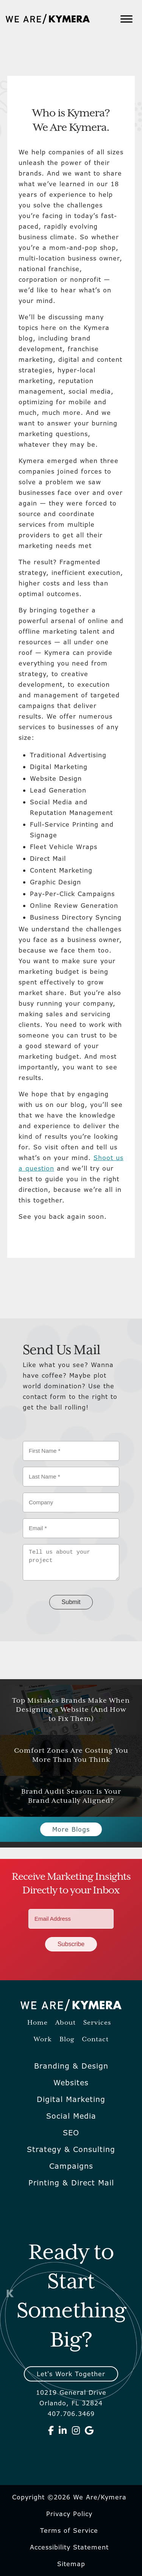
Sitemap (71, 2564)
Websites (71, 2083)
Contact (95, 2039)
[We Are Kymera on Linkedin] (63, 2430)
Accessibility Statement (69, 2547)
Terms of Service (69, 2530)
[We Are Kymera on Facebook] (51, 2430)
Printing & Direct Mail (71, 2183)
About (65, 2023)
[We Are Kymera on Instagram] (76, 2430)
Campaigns (71, 2166)
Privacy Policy (69, 2514)
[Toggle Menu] (126, 18)
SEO (71, 2133)
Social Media (71, 2116)
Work (43, 2039)
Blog (66, 2039)
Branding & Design (71, 2066)
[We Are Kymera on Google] (89, 2430)
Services (97, 2023)
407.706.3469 (71, 2414)
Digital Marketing (71, 2099)
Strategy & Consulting (71, 2149)
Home (37, 2023)
